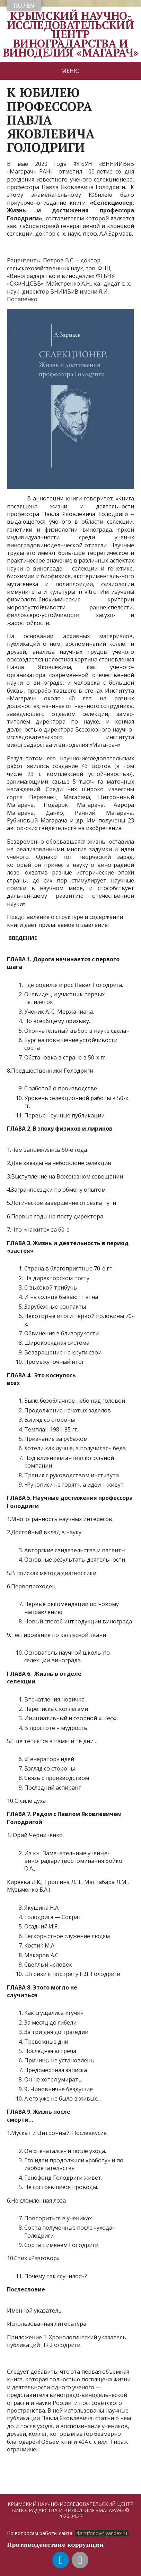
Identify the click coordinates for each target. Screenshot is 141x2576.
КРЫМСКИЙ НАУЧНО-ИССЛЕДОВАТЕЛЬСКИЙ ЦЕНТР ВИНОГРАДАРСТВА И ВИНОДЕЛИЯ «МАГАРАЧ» (71, 34)
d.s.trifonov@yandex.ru (102, 2533)
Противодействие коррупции (55, 2544)
